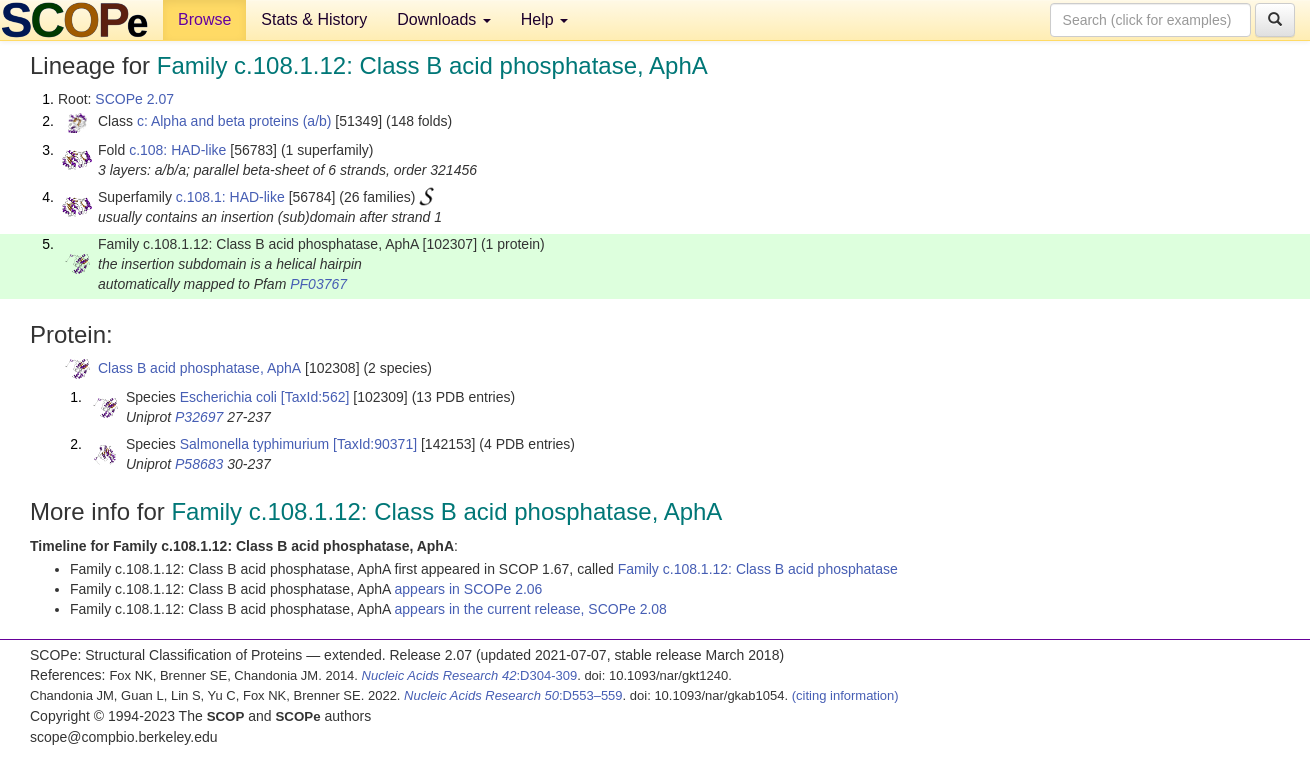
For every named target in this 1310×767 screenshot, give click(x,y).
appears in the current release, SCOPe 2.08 (531, 609)
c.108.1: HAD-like (230, 197)
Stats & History (314, 19)
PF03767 (318, 284)
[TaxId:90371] (375, 444)
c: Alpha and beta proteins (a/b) (234, 121)
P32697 (199, 417)
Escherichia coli (228, 397)
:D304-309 (470, 675)
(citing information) (845, 695)
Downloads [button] (444, 19)
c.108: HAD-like (177, 150)
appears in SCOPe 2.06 (469, 589)
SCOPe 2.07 (134, 99)
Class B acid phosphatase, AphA (199, 368)
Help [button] (544, 19)
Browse (204, 19)
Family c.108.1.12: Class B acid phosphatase (758, 569)
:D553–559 (513, 695)
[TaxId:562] (315, 397)
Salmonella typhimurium (254, 444)
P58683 (199, 464)
